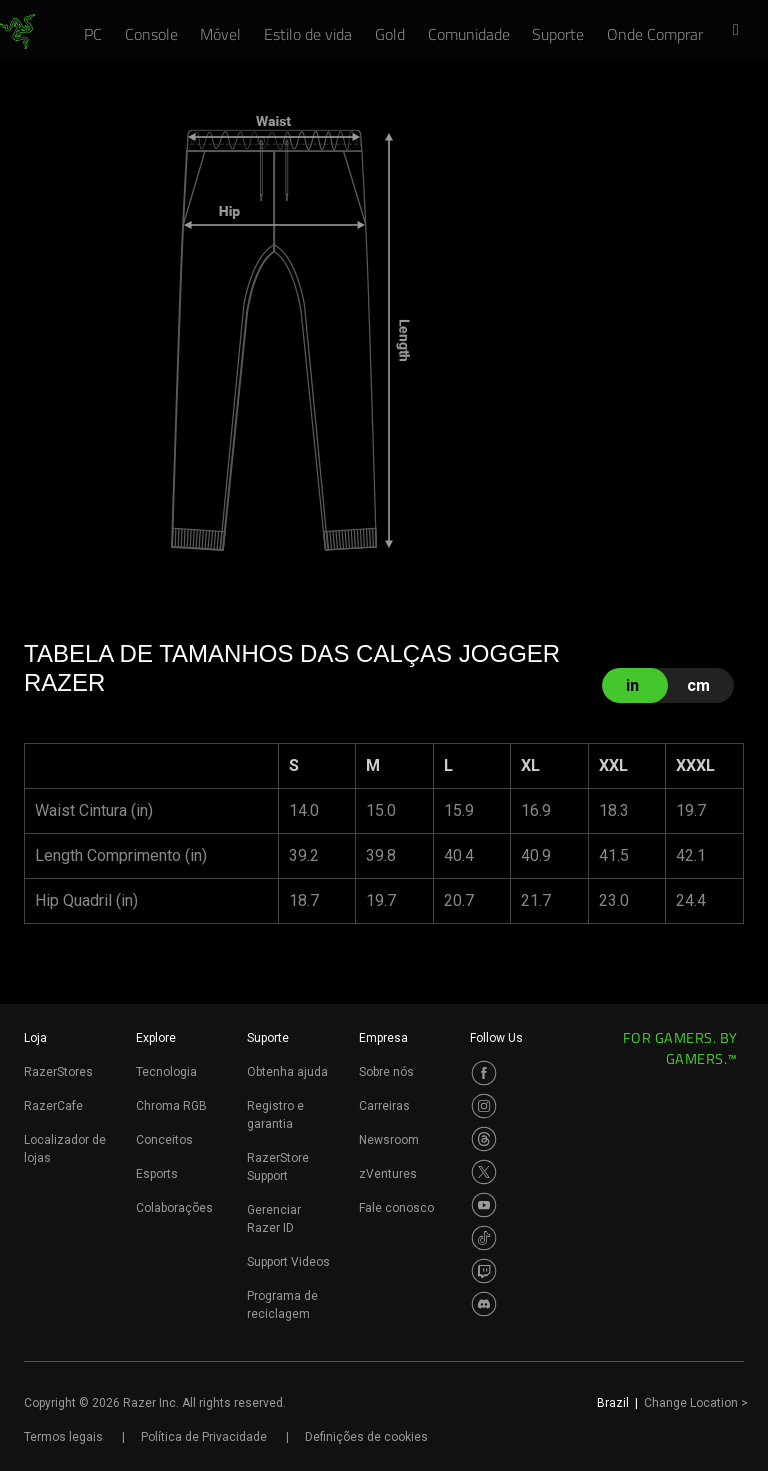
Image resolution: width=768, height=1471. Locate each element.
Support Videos (288, 1262)
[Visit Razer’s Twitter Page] (484, 1172)
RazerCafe (53, 1106)
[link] (17, 32)
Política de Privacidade (204, 1437)
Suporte (268, 1038)
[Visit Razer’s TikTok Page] (484, 1238)
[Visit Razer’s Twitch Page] (484, 1271)
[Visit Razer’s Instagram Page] (484, 1106)
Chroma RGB (171, 1106)
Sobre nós (386, 1072)
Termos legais (63, 1437)
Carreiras (384, 1106)
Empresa (383, 1038)
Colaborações (174, 1208)
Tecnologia (166, 1072)
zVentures (388, 1174)
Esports (157, 1174)
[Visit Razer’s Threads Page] (484, 1139)
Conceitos (164, 1140)
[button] (742, 31)
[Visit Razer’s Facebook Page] (484, 1073)
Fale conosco (396, 1208)
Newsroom (389, 1140)
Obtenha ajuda (287, 1072)
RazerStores (58, 1072)
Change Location (696, 1403)
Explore (156, 1038)
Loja (35, 1038)
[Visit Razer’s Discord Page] (484, 1304)
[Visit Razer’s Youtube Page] (484, 1205)
